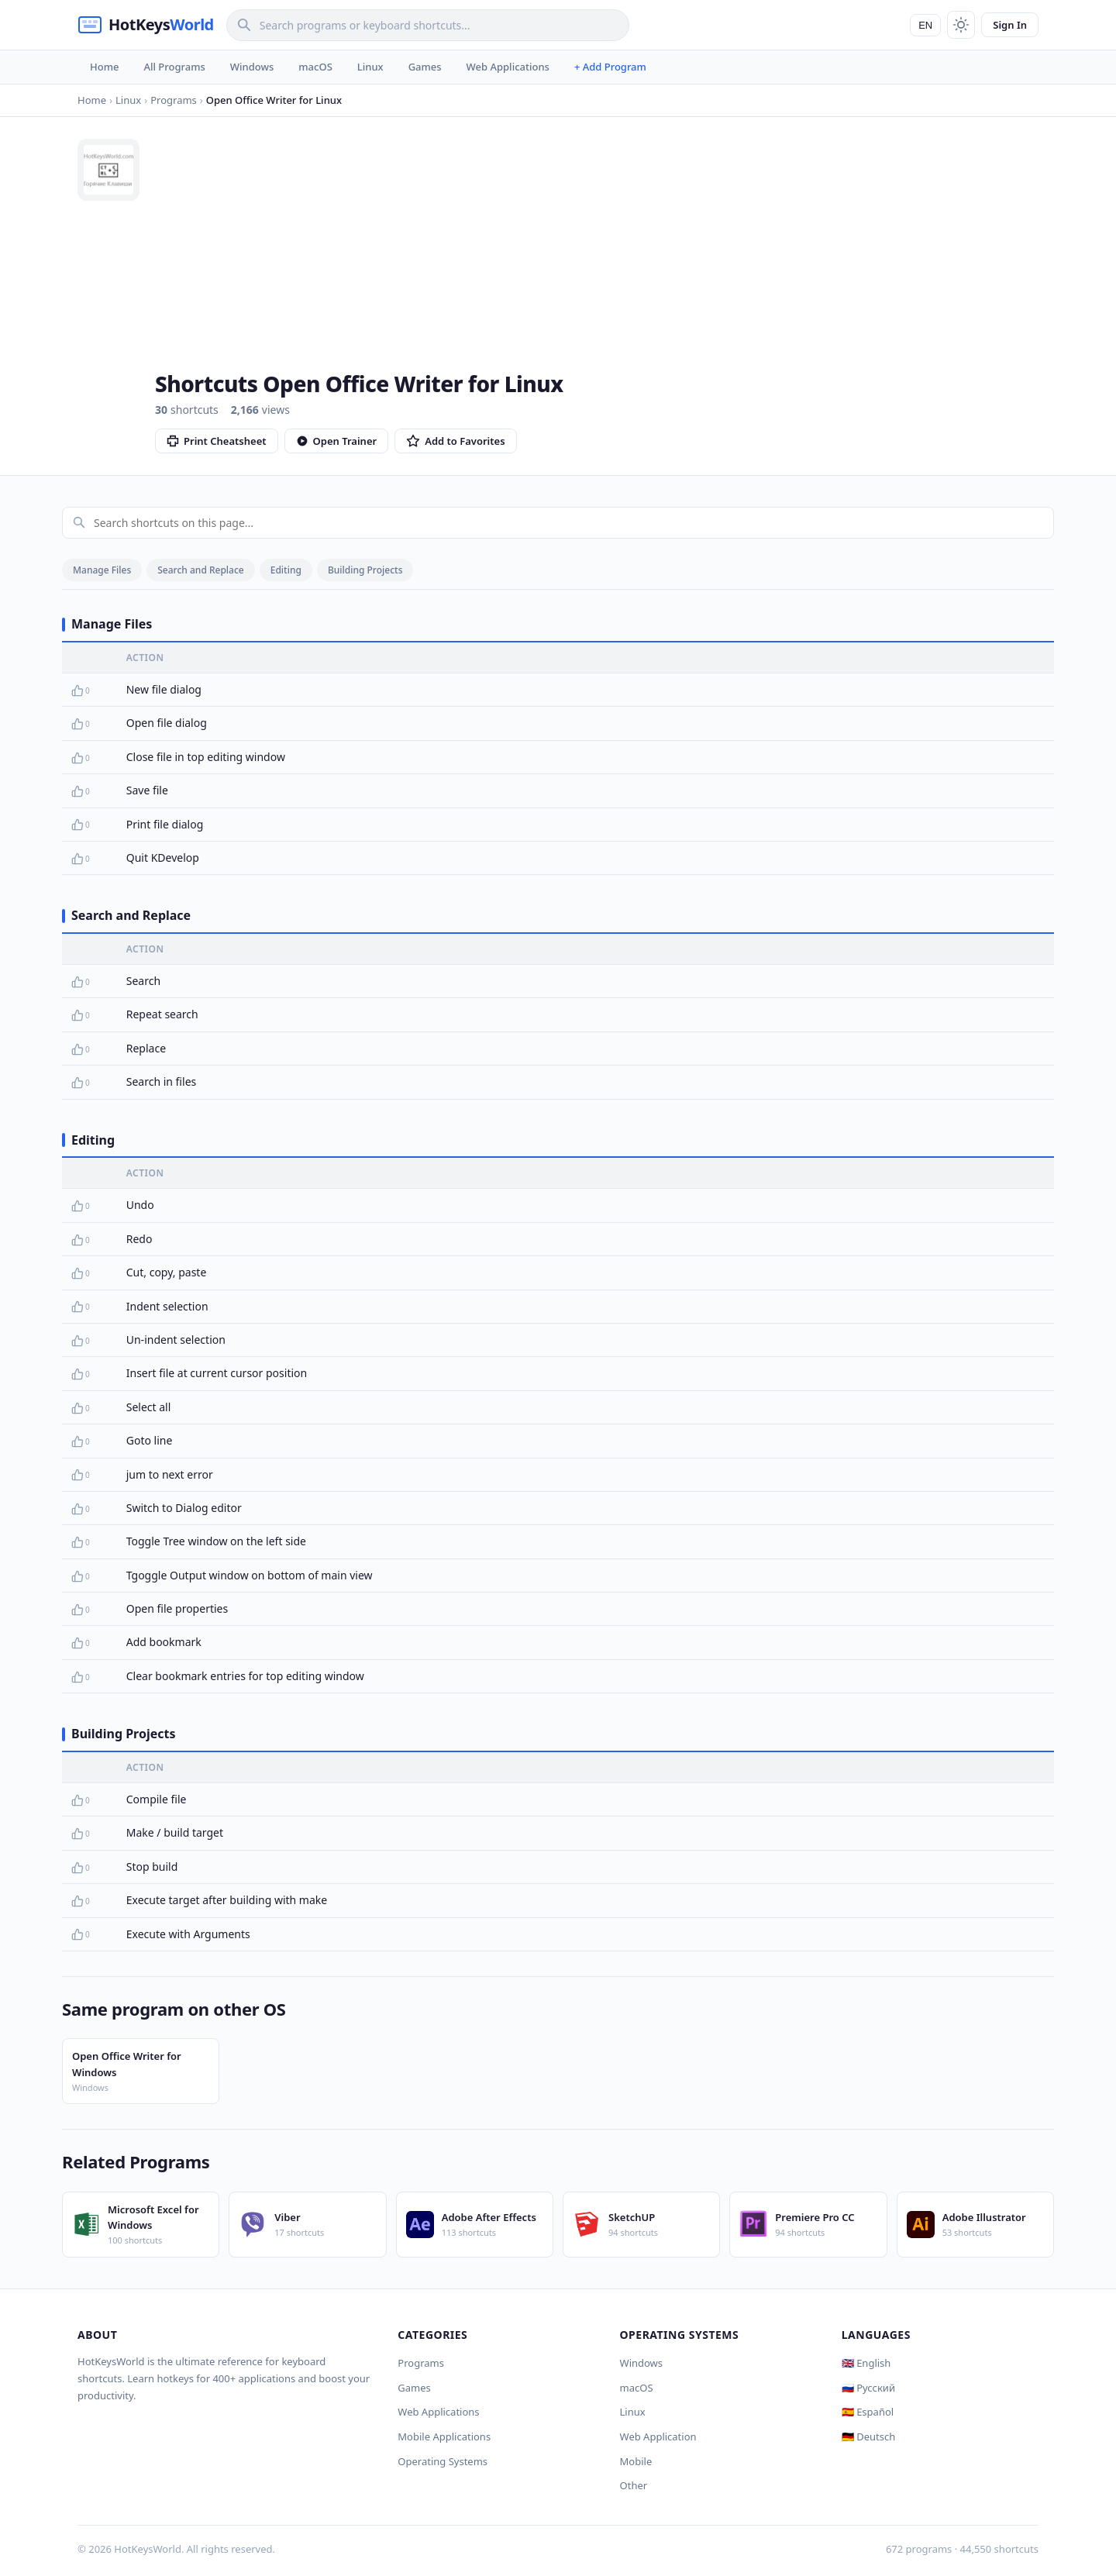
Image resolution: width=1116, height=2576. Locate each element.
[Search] (427, 25)
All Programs (174, 67)
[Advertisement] (596, 254)
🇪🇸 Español (868, 2412)
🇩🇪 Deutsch (868, 2436)
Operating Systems (442, 2461)
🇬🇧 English (866, 2363)
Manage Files (102, 570)
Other (634, 2485)
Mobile (636, 2461)
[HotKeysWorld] (146, 24)
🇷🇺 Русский (868, 2388)
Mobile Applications (444, 2436)
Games (425, 67)
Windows (252, 67)
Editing (285, 570)
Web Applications (508, 67)
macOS (315, 67)
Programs (421, 2363)
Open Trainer (336, 441)
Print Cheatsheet (217, 441)
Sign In (1010, 25)
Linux (370, 67)
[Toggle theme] (961, 25)
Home (104, 67)
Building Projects (365, 570)
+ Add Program (610, 67)
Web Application (658, 2436)
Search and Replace (200, 570)
